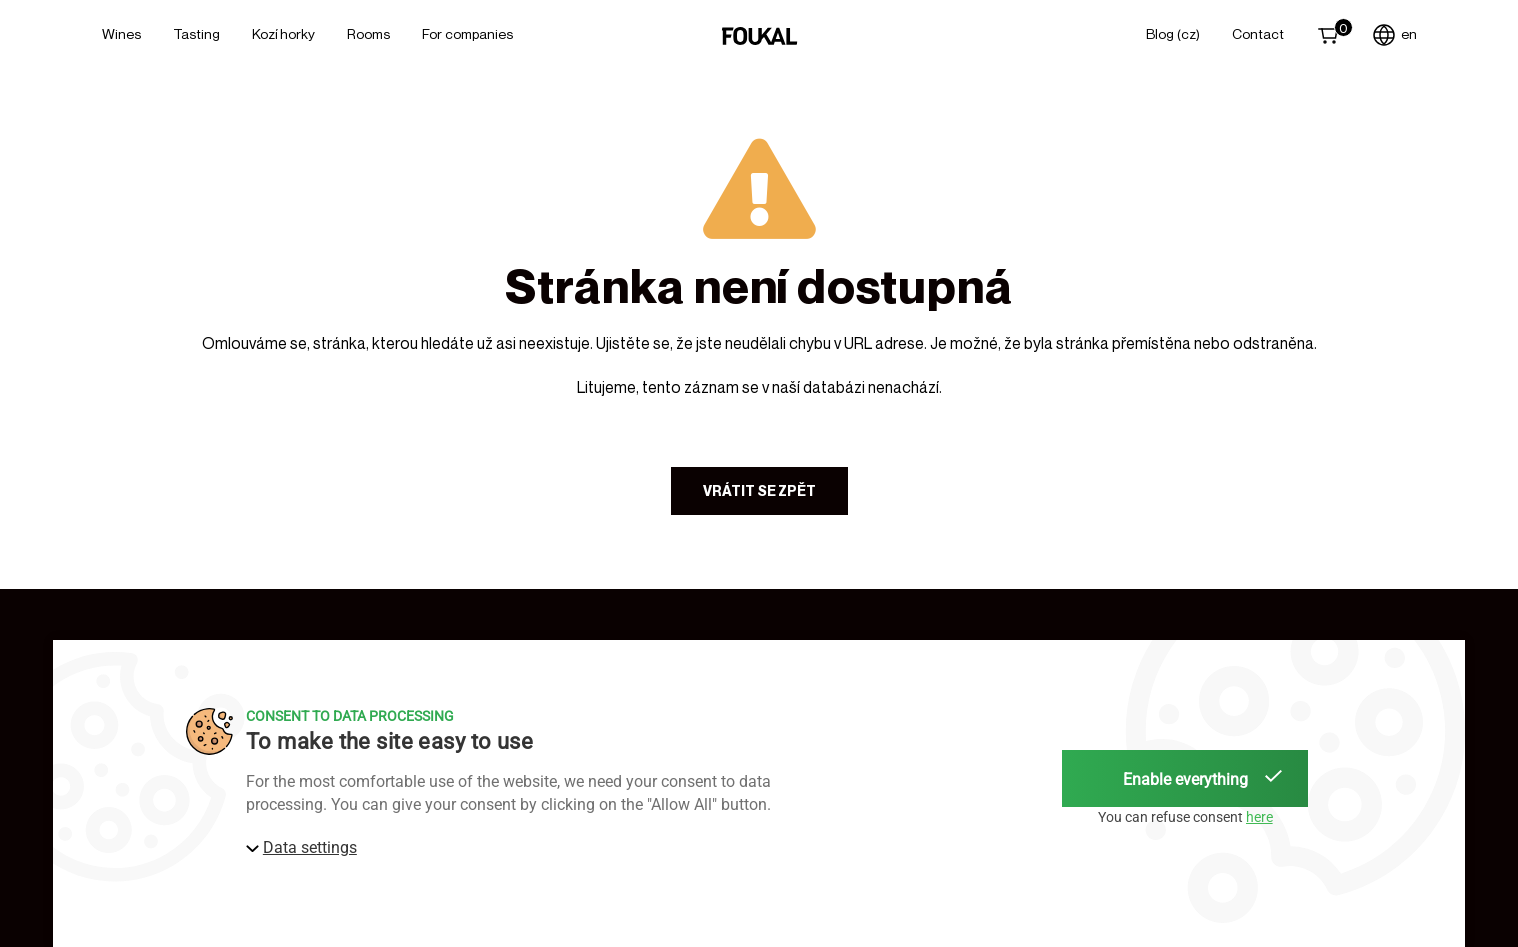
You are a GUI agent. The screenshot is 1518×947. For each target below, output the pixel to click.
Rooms (368, 33)
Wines (121, 33)
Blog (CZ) (1173, 33)
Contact (1258, 33)
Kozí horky (283, 33)
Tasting (196, 33)
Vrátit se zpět (759, 490)
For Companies (467, 33)
